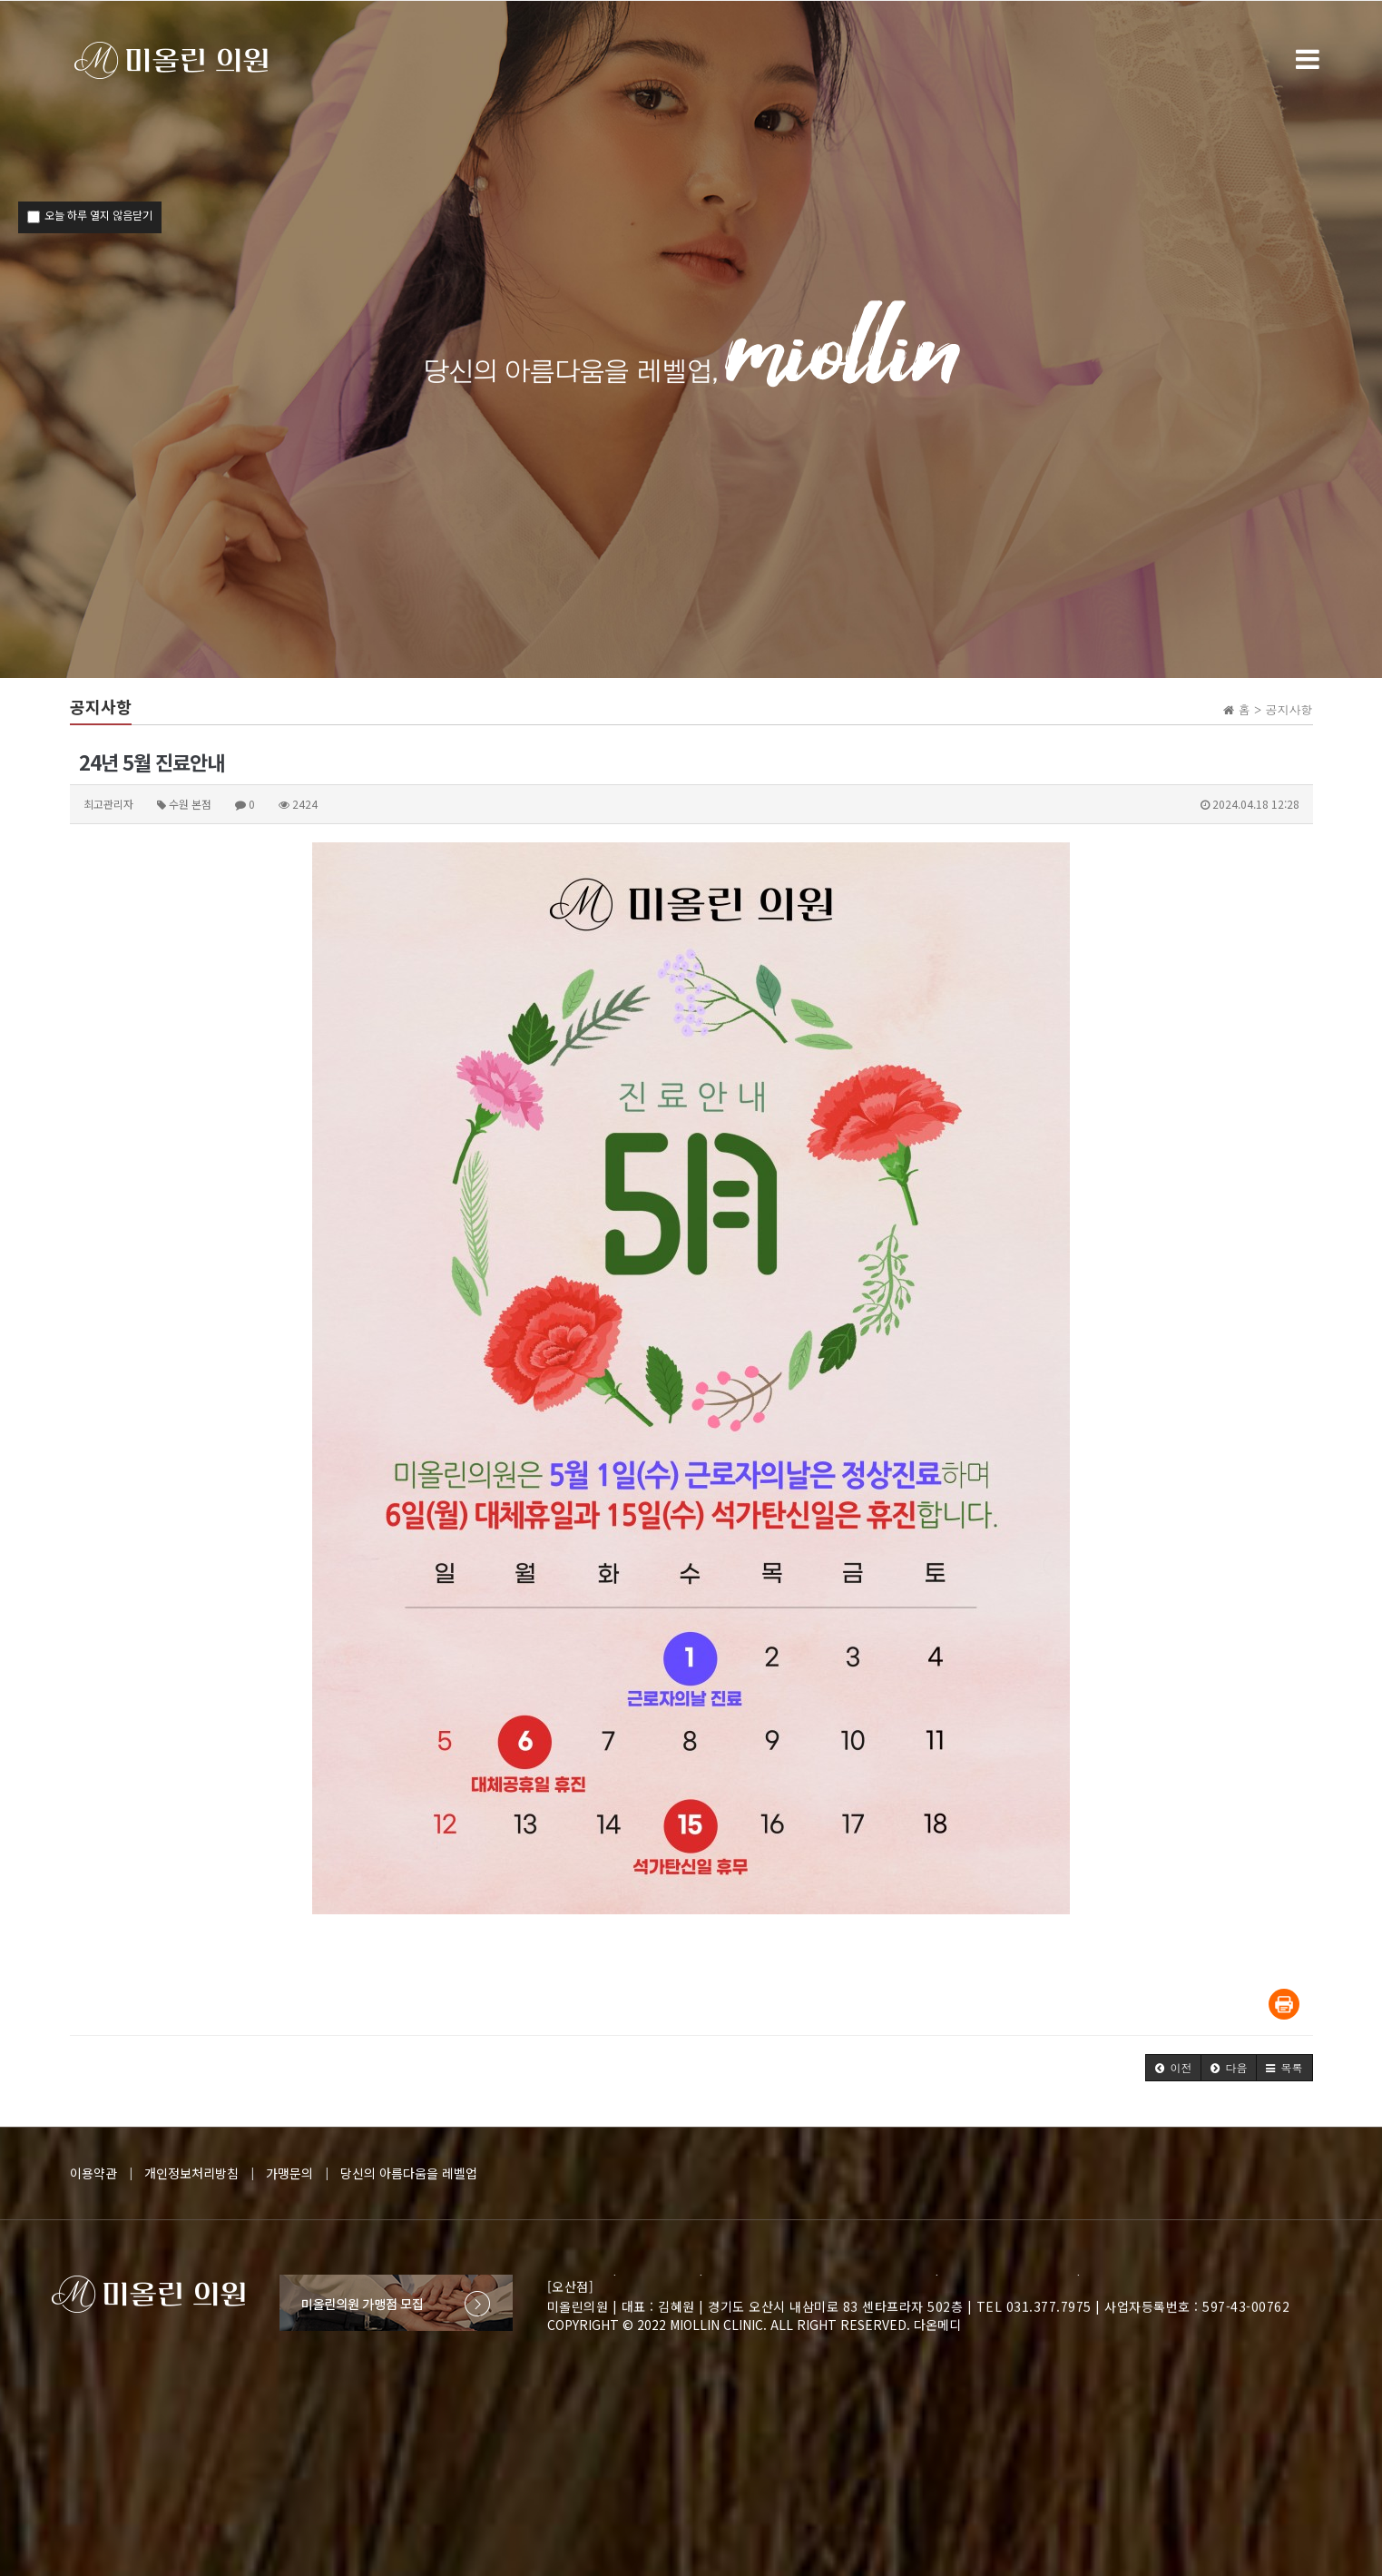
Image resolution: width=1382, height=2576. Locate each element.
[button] (1173, 2067)
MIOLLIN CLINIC (716, 2324)
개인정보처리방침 (191, 2173)
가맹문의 (289, 2173)
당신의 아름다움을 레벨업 (408, 2173)
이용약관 (93, 2173)
